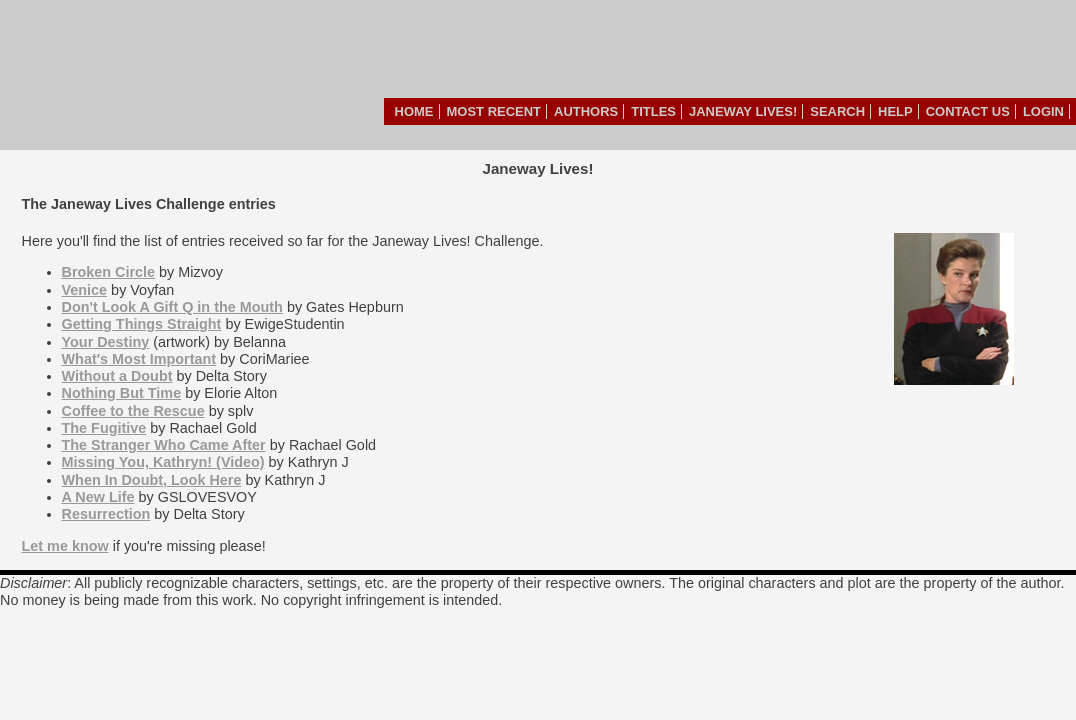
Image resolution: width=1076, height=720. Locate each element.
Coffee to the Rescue (133, 411)
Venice (85, 290)
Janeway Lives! (743, 111)
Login (1043, 111)
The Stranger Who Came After (164, 445)
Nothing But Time (122, 393)
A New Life (98, 497)
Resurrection (106, 514)
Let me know (65, 546)
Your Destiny (106, 342)
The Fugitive (104, 428)
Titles (653, 111)
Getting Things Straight (142, 324)
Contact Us (968, 111)
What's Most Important (139, 359)
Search (837, 111)
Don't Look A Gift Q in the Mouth (172, 307)
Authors (586, 111)
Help (895, 111)
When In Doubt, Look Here (152, 480)
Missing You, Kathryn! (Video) (163, 462)
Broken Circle (109, 272)
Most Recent (494, 111)
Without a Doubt (117, 376)
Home (414, 111)
